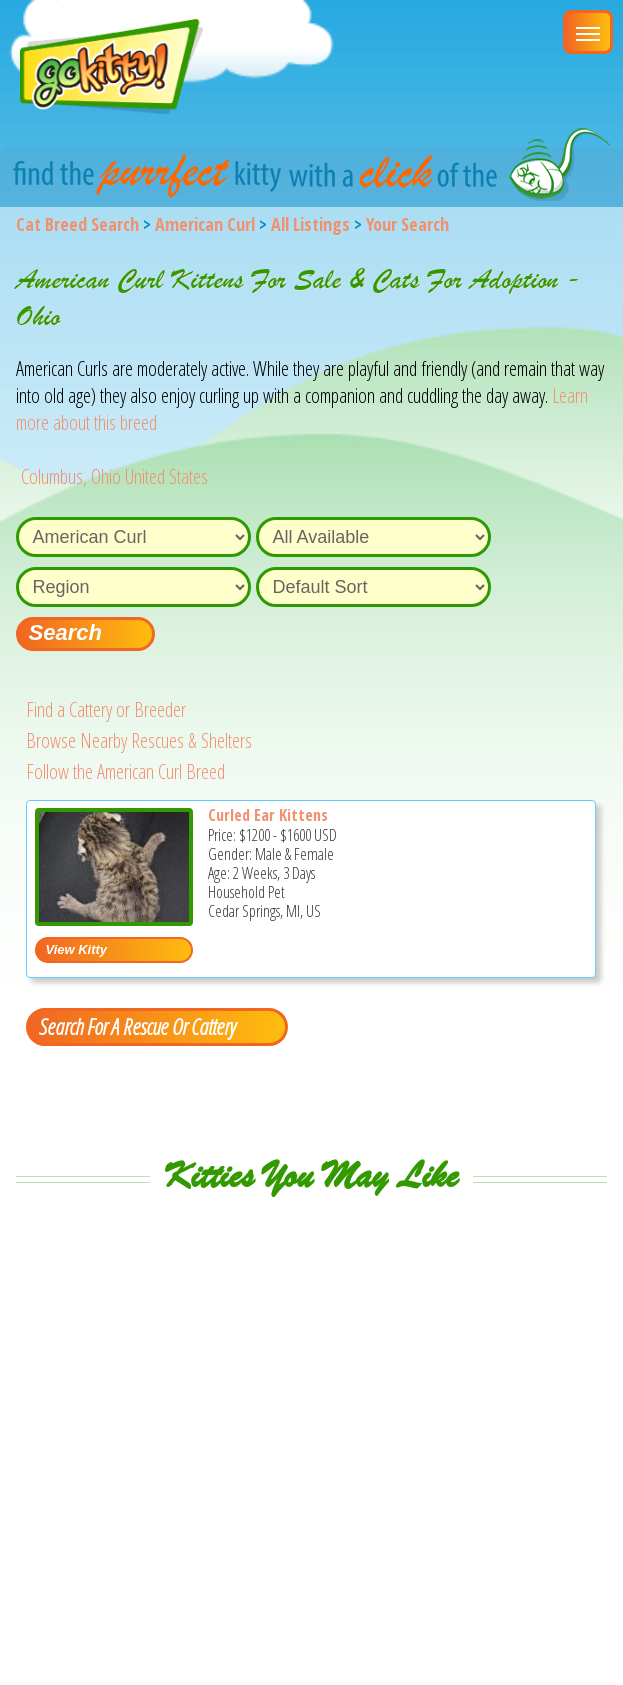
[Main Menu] (588, 32)
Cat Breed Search (77, 224)
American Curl (205, 224)
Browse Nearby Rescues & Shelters (139, 740)
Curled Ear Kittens (268, 815)
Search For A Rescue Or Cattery (137, 1026)
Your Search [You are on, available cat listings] (407, 224)
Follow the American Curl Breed (125, 771)
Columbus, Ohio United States (114, 476)
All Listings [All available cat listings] (310, 224)
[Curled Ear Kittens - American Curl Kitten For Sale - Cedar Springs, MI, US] (114, 918)
